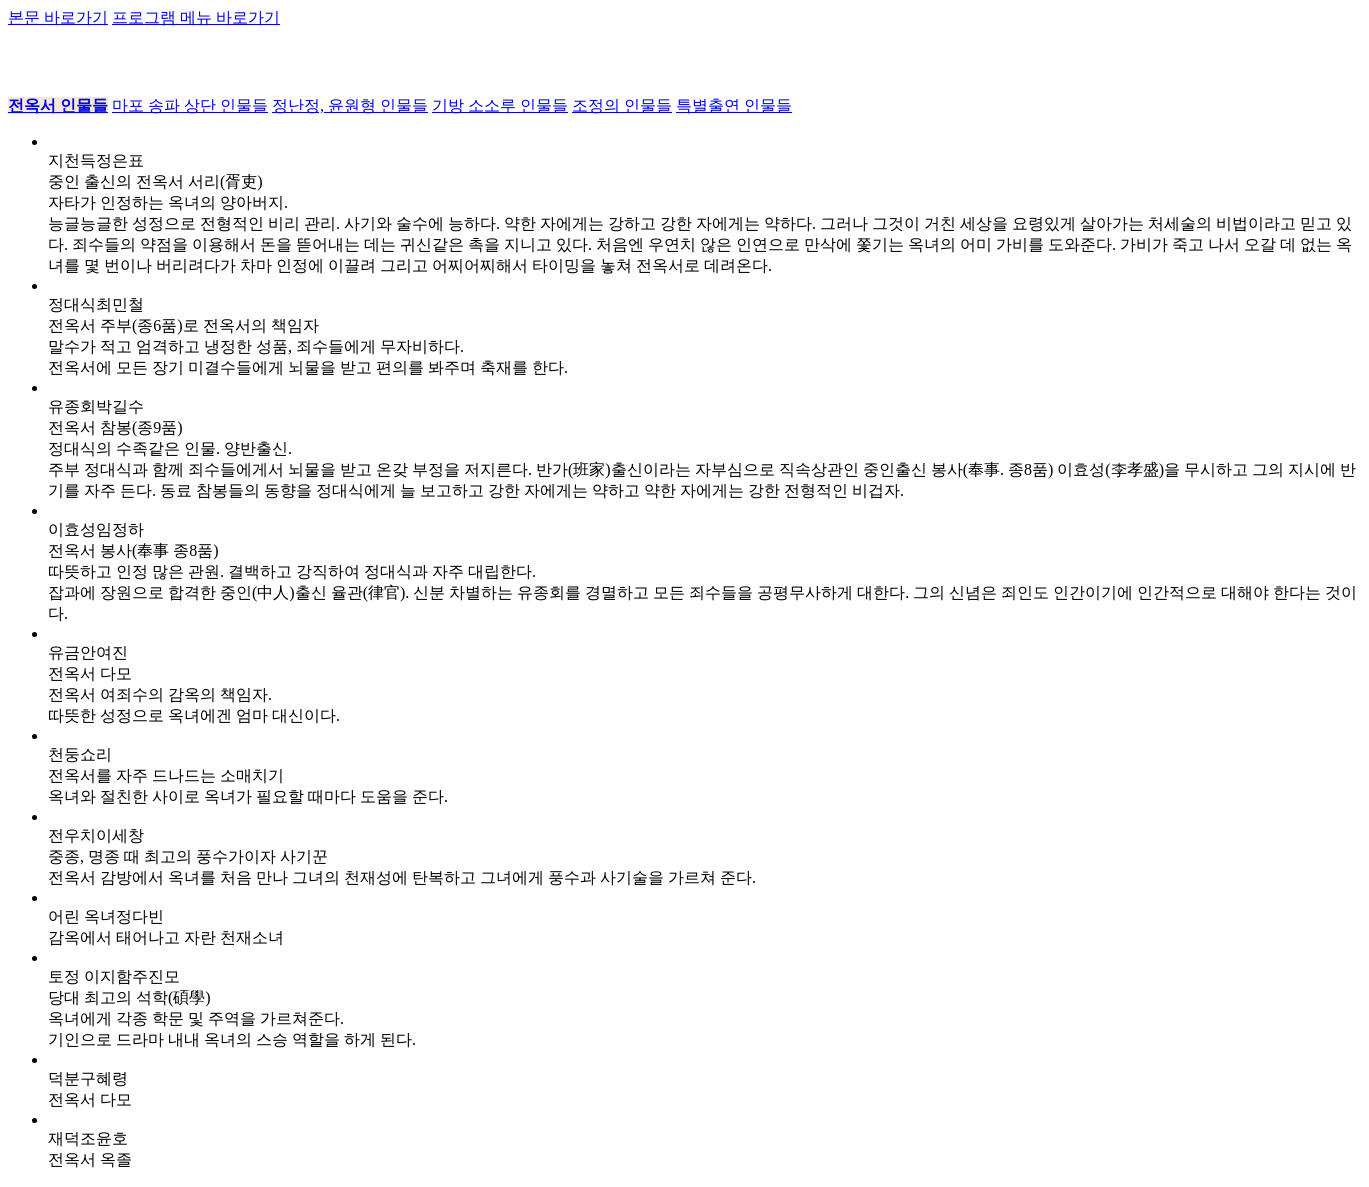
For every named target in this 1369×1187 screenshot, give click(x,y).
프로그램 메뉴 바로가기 (196, 17)
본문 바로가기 (58, 17)
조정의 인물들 (622, 105)
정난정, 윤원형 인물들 (350, 105)
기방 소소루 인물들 (500, 105)
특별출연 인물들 (734, 105)
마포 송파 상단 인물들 (190, 105)
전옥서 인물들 (58, 105)
